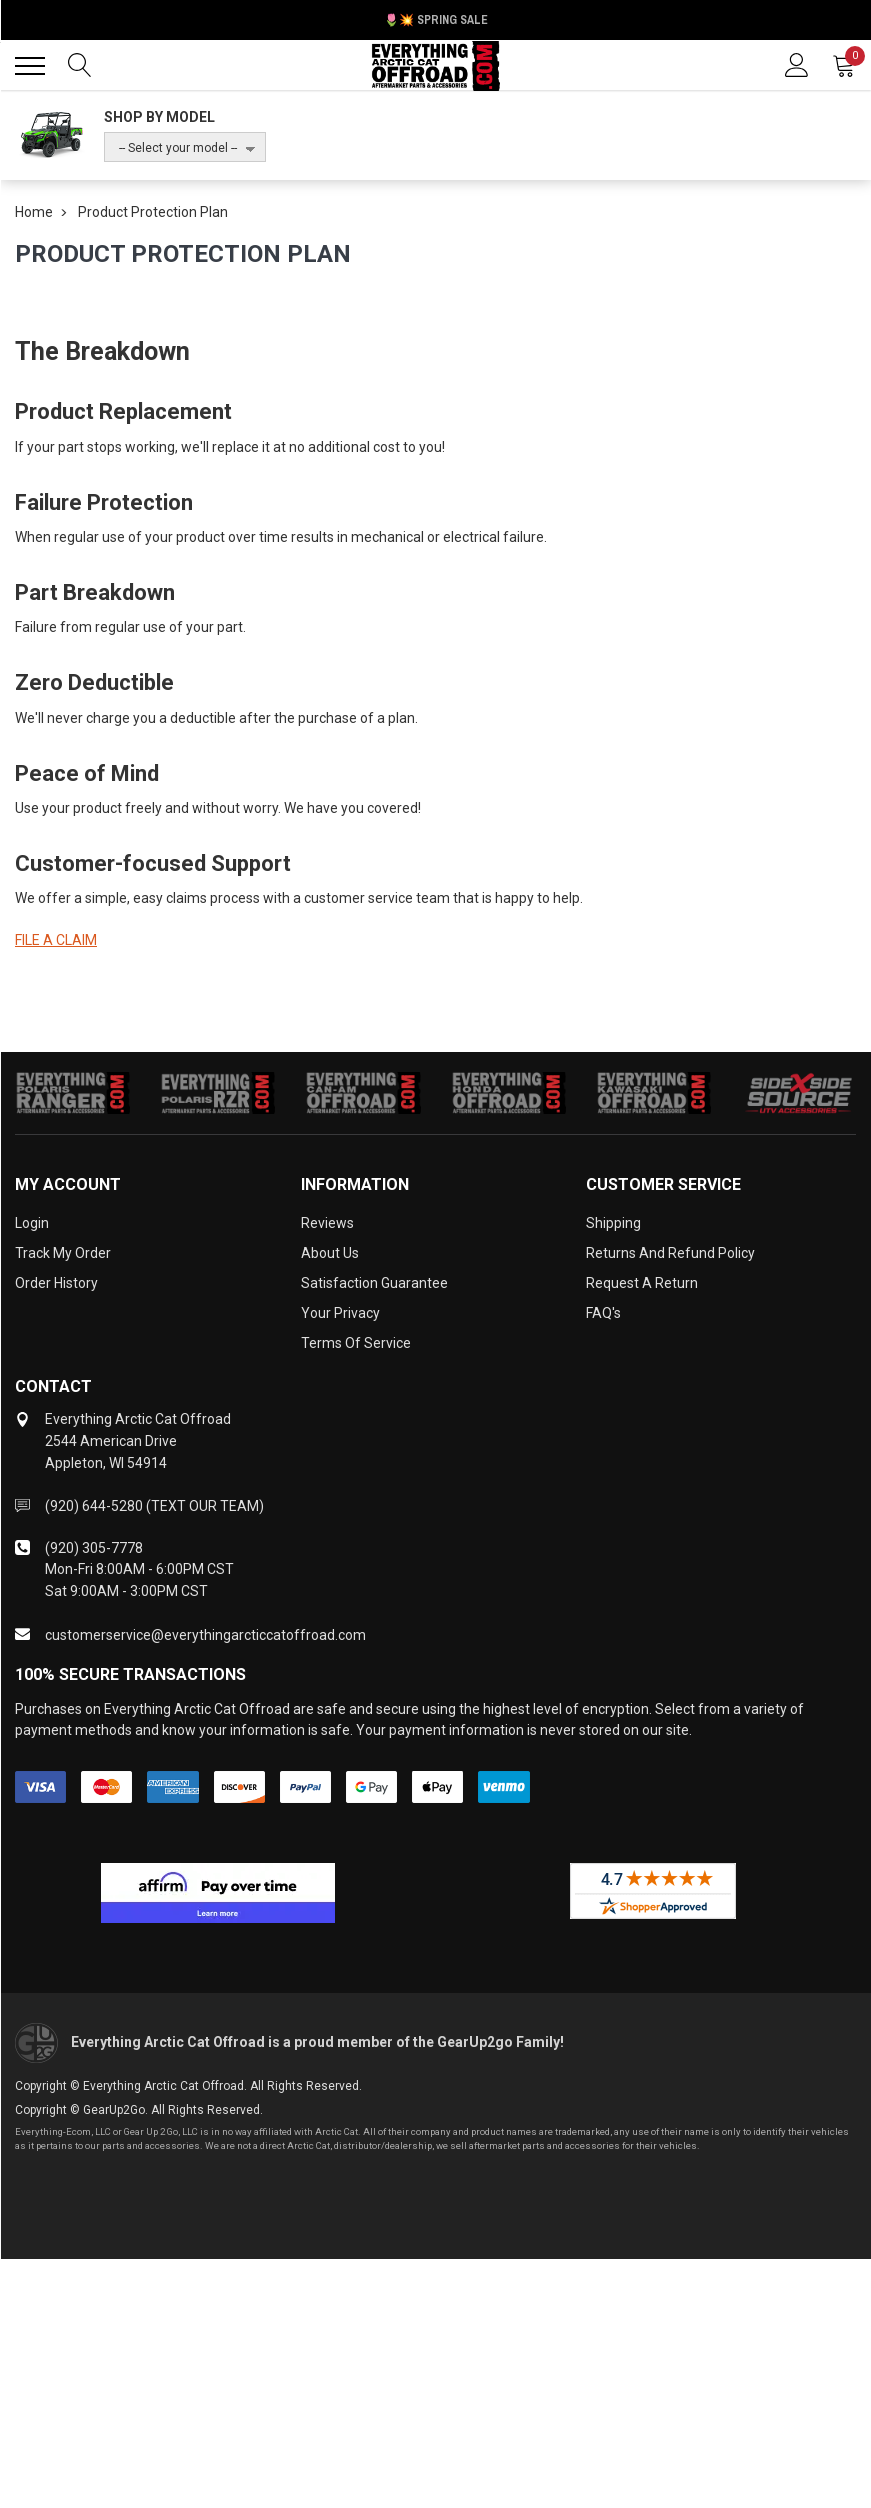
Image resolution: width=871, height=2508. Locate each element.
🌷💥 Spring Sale (436, 20)
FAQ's (603, 1313)
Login (32, 1223)
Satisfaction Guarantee (374, 1283)
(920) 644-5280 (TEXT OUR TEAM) (154, 1506)
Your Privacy (340, 1313)
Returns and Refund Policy (670, 1253)
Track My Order (63, 1253)
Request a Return (642, 1283)
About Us (330, 1253)
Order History (56, 1283)
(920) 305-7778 (94, 1548)
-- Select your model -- (178, 148)
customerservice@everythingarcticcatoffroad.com (205, 1635)
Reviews (327, 1223)
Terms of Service (356, 1343)
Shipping (613, 1223)
